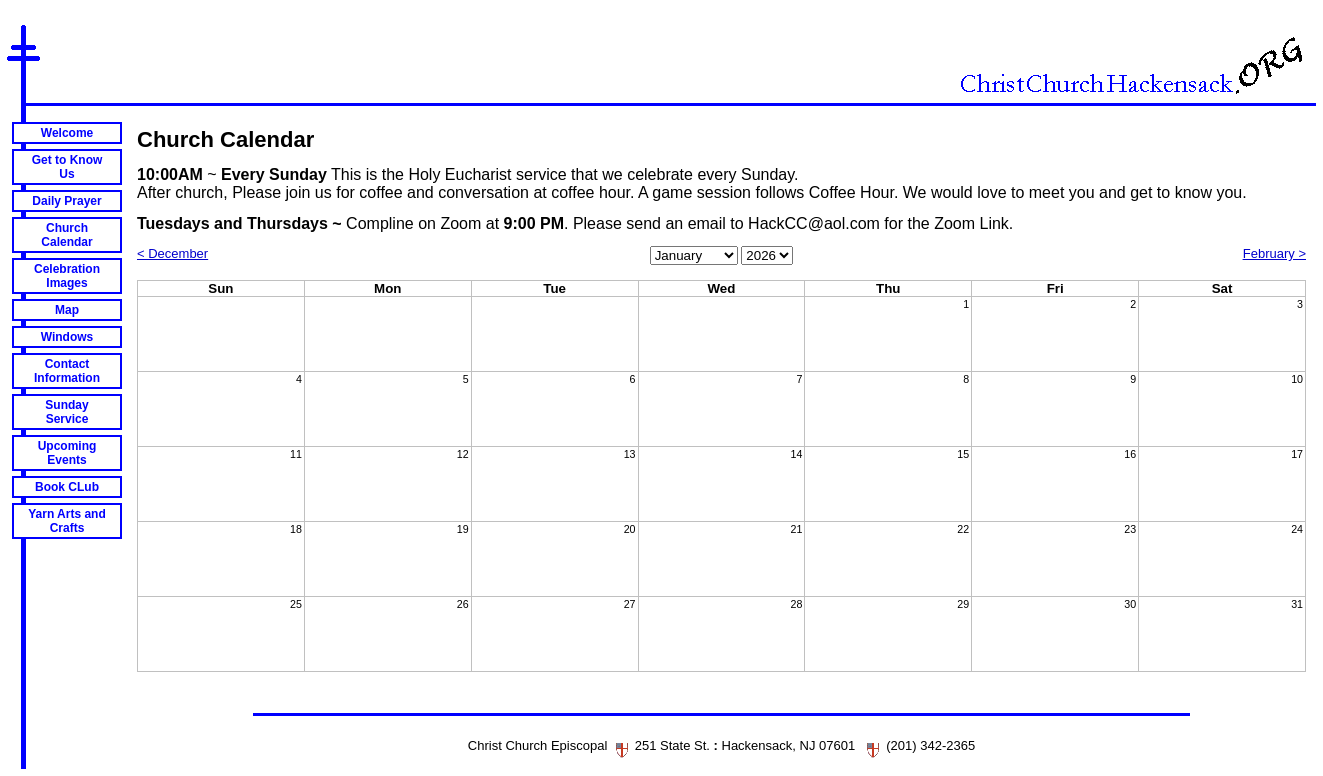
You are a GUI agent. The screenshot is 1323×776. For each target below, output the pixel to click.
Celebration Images (67, 276)
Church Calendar (66, 235)
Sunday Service (66, 412)
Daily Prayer (66, 201)
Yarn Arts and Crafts (67, 521)
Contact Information (67, 371)
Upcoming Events (67, 453)
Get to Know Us (67, 167)
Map (67, 310)
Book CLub (67, 487)
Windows (67, 337)
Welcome (67, 133)
